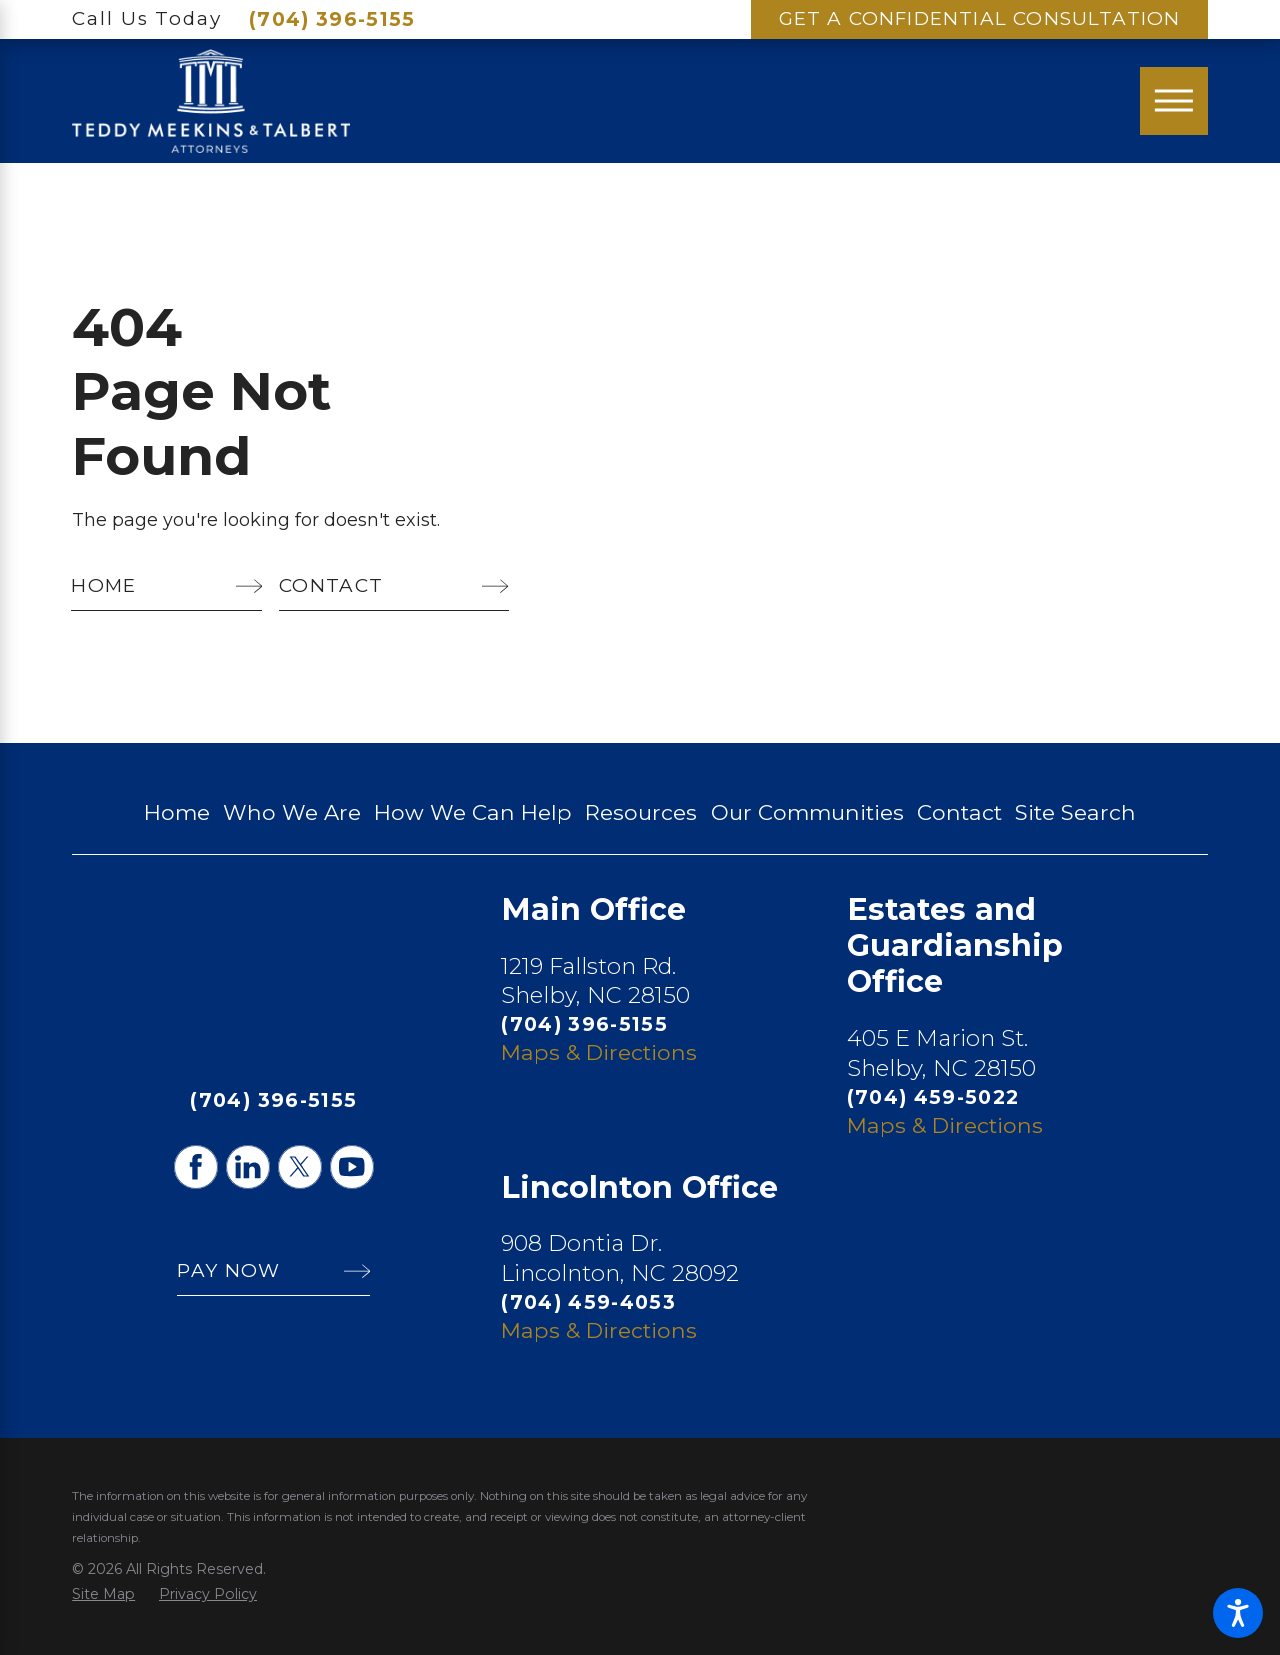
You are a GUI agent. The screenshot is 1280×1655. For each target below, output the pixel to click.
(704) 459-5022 (933, 1097)
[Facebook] (196, 1167)
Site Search (1075, 812)
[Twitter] (300, 1167)
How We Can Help (473, 812)
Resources (641, 812)
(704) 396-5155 (332, 19)
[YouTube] (352, 1167)
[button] (1238, 1613)
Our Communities (807, 812)
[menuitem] (177, 813)
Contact (959, 812)
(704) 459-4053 (588, 1302)
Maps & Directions (599, 1052)
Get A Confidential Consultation (980, 18)
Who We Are (292, 812)
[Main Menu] (1174, 101)
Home (177, 812)
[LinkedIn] (248, 1167)
